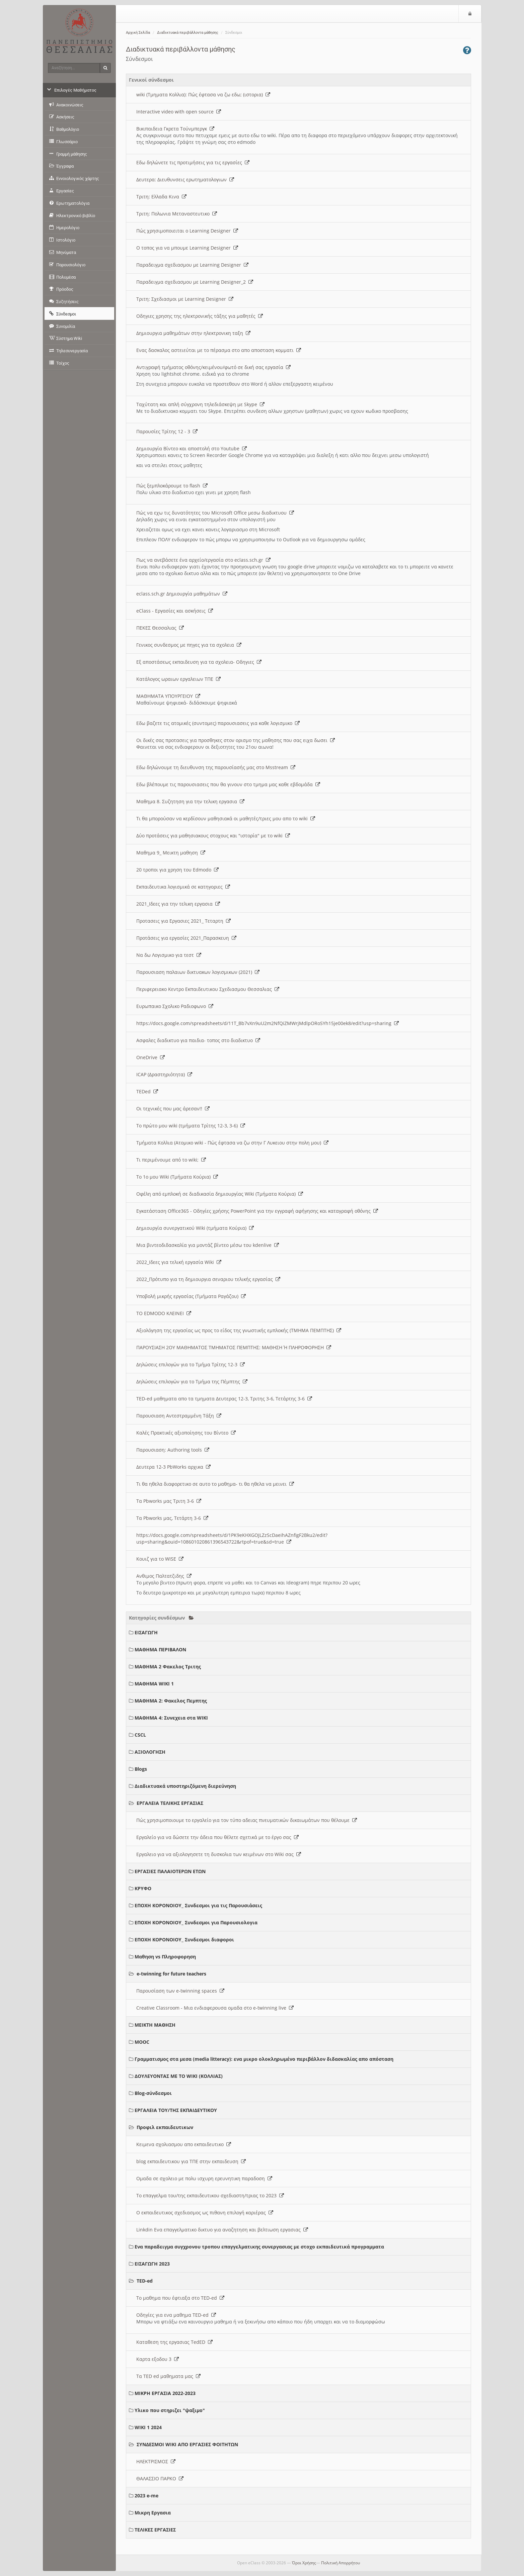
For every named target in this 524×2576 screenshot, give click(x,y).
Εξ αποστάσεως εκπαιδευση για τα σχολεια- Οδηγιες (198, 662)
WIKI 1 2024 (148, 2427)
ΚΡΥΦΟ (143, 1888)
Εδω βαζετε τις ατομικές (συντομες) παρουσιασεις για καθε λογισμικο (218, 723)
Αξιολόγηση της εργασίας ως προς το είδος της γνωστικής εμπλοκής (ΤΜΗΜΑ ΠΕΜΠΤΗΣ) (238, 1330)
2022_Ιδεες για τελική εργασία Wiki (178, 1262)
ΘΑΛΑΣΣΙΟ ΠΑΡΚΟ (159, 2478)
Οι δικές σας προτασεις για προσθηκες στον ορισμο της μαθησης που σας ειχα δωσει (235, 740)
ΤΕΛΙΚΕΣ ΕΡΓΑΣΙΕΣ (155, 2529)
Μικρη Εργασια (153, 2512)
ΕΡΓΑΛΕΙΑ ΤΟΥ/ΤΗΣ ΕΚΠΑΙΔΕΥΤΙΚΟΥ (176, 2110)
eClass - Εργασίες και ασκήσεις (174, 611)
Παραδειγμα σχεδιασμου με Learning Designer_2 (194, 282)
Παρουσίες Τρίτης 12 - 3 (167, 431)
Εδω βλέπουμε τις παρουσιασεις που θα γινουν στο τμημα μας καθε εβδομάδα (228, 784)
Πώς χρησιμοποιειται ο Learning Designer (187, 230)
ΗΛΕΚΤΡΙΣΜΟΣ (155, 2461)
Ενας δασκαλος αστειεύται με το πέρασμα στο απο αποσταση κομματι (218, 350)
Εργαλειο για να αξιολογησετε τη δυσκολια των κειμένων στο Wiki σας (218, 1854)
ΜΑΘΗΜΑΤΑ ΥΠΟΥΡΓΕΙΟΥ (168, 696)
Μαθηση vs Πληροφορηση (165, 1956)
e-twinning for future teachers (171, 1973)
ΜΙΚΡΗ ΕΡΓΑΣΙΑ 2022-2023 (165, 2393)
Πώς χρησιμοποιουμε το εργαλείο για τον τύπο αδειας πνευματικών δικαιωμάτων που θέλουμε (246, 1820)
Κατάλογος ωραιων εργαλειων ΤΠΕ (178, 679)
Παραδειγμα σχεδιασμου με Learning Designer (192, 265)
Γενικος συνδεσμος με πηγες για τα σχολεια (188, 645)
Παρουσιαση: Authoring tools (172, 1450)
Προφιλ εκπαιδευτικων (165, 2127)
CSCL (140, 1735)
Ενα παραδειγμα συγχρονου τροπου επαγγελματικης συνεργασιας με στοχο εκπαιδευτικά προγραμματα (259, 2246)
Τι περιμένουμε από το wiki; (171, 1160)
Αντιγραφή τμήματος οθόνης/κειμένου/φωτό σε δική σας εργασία (213, 367)
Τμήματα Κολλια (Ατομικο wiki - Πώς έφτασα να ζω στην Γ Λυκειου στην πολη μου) (232, 1142)
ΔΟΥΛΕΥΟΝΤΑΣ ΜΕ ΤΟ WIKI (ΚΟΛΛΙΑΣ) (179, 2076)
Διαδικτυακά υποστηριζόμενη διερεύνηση (185, 1786)
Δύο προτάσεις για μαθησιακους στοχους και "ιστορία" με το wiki (213, 835)
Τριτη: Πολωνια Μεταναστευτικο (176, 213)
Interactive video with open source (178, 111)
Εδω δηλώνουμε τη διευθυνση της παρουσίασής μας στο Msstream (215, 767)
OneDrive (150, 1057)
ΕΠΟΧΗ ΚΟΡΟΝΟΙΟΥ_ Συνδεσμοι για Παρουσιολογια (196, 1922)
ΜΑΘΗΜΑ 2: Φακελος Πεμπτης (171, 1700)
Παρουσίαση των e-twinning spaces (180, 1991)
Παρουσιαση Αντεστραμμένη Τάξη (178, 1415)
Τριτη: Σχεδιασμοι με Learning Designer (184, 299)
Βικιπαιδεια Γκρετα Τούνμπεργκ (175, 128)
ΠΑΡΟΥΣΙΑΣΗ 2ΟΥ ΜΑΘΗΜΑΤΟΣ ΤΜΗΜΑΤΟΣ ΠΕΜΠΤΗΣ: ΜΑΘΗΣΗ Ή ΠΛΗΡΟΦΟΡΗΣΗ (233, 1347)
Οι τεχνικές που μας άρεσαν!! (173, 1108)
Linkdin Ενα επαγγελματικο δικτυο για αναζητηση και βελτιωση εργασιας (222, 2229)
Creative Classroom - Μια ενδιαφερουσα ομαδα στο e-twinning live (215, 2008)
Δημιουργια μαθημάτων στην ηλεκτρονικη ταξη (193, 333)
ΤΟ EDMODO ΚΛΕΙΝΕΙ (163, 1313)
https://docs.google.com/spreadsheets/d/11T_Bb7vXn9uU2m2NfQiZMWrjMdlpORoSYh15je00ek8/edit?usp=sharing (267, 1023)
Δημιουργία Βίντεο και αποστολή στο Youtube (191, 448)
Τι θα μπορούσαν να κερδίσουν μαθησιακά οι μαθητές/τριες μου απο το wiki (225, 818)
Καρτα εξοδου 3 (157, 2359)
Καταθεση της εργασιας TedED (174, 2342)
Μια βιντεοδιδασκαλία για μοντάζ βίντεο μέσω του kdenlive (207, 1245)
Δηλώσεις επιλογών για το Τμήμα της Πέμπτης (191, 1381)
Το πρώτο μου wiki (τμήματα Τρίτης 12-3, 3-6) (190, 1125)
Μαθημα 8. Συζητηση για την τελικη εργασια (190, 801)
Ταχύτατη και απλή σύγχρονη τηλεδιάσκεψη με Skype (200, 404)
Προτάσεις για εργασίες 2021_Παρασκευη (186, 938)
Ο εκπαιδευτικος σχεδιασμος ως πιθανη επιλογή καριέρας (204, 2212)
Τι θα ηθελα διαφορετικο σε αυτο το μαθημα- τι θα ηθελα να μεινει (215, 1484)
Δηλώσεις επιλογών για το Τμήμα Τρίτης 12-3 (190, 1364)
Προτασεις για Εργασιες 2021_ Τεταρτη (183, 921)
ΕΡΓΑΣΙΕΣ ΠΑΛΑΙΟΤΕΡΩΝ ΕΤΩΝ (170, 1871)
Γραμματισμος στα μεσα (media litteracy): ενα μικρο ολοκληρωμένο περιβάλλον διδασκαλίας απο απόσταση (264, 2059)
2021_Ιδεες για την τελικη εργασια (178, 904)
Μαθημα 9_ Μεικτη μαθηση (170, 852)
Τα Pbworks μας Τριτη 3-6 (168, 1501)
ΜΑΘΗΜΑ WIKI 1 (154, 1683)
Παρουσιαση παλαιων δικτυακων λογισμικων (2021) (197, 972)
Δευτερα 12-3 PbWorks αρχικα (173, 1467)
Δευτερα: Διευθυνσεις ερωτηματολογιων (185, 179)
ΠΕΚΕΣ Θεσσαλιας (160, 628)
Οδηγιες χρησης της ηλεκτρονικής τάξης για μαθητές (199, 316)
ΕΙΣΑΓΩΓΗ (146, 1632)
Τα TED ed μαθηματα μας (168, 2376)
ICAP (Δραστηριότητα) (164, 1074)
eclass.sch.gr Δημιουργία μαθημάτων (181, 593)
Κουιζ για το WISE (159, 1559)
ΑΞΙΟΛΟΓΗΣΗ (150, 1752)
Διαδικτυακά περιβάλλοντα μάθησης (187, 32)
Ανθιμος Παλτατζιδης (164, 1576)
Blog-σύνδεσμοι (153, 2093)
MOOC (142, 2042)
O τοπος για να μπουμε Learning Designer (187, 248)
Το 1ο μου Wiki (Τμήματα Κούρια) (177, 1177)
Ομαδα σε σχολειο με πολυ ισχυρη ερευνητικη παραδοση (204, 2178)
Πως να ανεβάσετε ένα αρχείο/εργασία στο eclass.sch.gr (203, 560)
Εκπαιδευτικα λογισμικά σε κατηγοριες (183, 887)
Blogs (141, 1769)
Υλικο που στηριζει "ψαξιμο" (170, 2410)
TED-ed (145, 2281)
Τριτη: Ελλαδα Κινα (161, 196)
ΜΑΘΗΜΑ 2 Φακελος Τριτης (168, 1666)
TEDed (147, 1091)
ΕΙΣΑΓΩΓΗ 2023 (152, 2264)
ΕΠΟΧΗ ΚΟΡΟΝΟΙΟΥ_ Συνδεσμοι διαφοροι (184, 1939)
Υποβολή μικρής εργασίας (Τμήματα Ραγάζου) (191, 1296)
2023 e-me (146, 2495)
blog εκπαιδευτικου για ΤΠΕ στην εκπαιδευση (191, 2161)
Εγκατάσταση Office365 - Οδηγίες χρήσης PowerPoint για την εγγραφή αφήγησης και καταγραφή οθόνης (257, 1211)
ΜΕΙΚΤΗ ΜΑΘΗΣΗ (155, 2025)
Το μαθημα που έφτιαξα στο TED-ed (180, 2298)
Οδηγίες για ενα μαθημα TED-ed (176, 2315)
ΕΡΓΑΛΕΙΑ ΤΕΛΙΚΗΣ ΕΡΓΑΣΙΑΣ (170, 1803)
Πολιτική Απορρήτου (340, 2563)
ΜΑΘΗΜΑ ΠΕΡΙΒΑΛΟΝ (160, 1649)
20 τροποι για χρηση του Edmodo (177, 869)
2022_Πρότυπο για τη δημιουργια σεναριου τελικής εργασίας (208, 1279)
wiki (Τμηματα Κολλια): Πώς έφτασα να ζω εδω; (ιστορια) (203, 94)
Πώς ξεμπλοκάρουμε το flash (172, 485)
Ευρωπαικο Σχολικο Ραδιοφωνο (174, 1006)
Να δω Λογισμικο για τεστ (168, 955)
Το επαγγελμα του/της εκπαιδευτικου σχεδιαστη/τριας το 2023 (210, 2195)
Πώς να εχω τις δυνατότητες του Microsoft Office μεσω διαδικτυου (215, 513)
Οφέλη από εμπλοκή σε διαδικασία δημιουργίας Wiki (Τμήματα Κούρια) (219, 1194)
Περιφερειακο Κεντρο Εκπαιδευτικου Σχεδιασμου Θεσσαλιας (207, 989)
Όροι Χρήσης (304, 2563)
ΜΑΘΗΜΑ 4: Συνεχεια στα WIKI (171, 1718)
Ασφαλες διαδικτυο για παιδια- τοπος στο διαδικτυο (198, 1040)
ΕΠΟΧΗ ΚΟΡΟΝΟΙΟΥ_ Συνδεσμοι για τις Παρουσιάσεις (198, 1905)
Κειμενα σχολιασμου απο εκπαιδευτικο (183, 2144)
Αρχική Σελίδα (138, 32)
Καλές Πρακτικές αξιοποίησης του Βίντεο (186, 1433)
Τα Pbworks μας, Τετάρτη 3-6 (172, 1518)
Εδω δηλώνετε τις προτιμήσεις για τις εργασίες (192, 162)
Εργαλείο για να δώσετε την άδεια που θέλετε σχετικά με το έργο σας (217, 1837)
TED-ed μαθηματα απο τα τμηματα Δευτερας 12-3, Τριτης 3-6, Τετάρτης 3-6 (224, 1398)
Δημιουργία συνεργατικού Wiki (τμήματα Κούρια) (195, 1228)
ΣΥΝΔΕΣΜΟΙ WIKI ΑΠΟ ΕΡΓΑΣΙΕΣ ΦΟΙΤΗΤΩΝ (187, 2444)
